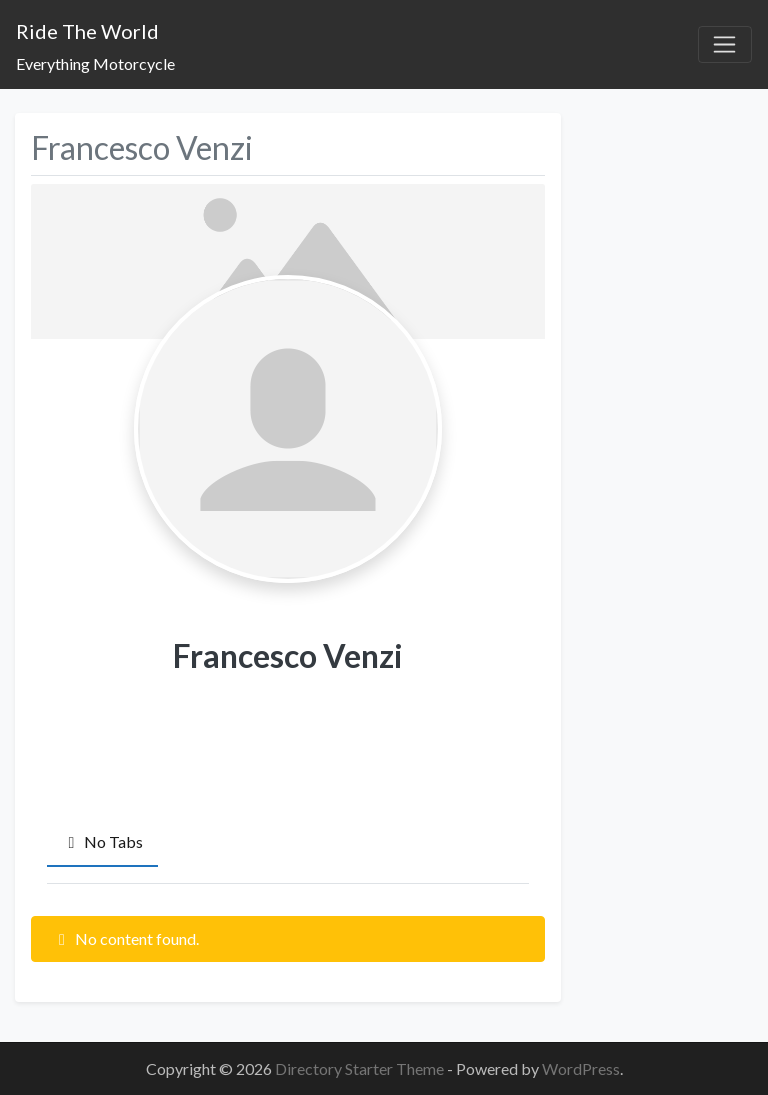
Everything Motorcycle (95, 63)
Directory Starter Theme (361, 1068)
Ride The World (87, 31)
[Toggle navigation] (725, 45)
